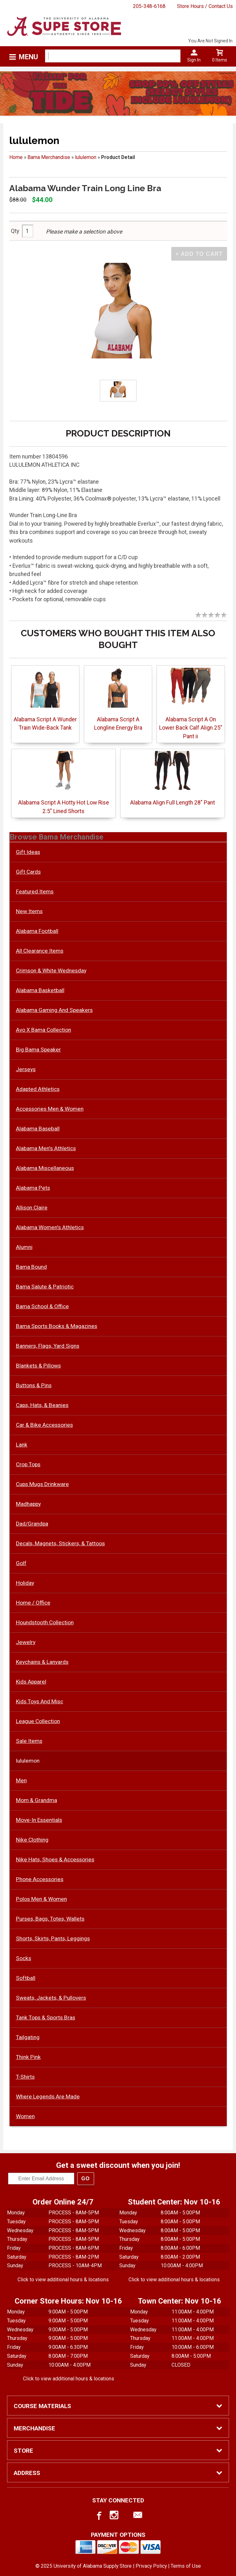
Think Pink (28, 2057)
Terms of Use (186, 2566)
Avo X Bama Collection (43, 1030)
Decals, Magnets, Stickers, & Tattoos (60, 1543)
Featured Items (35, 891)
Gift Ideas (28, 852)
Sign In (194, 59)
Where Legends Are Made (48, 2096)
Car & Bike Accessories (44, 1425)
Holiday (25, 1583)
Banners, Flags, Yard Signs (47, 1346)
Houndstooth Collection (45, 1622)
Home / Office (33, 1602)
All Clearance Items (39, 951)
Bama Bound (31, 1267)
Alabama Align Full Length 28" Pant (172, 802)
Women (25, 2116)
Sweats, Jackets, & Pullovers (51, 1998)
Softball (25, 1978)
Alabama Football (37, 931)
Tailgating (28, 2037)
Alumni (24, 1247)
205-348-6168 (149, 6)
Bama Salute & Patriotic (45, 1286)
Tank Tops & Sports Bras (45, 2017)
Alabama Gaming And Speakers (54, 1010)
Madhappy (28, 1504)
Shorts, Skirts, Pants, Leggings (53, 1938)
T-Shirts (25, 2077)
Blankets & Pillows (38, 1365)
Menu (28, 57)
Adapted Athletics (38, 1089)
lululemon (85, 157)
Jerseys (26, 1069)
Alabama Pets (33, 1188)
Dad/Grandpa (32, 1523)
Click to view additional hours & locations (63, 2280)
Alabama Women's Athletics (50, 1227)
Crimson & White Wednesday (51, 970)
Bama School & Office (42, 1306)
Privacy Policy (151, 2566)
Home (16, 157)
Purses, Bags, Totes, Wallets (50, 1919)
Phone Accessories (39, 1879)
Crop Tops (28, 1464)
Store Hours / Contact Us (205, 6)
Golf (21, 1563)
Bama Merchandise (48, 157)
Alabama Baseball (38, 1128)
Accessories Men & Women (50, 1109)
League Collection (38, 1721)
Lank (21, 1444)
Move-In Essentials (39, 1820)
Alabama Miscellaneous (45, 1168)
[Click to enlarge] (118, 390)
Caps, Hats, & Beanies (42, 1405)
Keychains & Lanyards (42, 1662)
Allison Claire (32, 1207)
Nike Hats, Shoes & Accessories (55, 1859)
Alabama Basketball (40, 990)
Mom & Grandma (36, 1800)
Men (21, 1780)
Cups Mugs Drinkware (42, 1484)
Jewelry (25, 1642)
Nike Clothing (32, 1839)
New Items (29, 911)
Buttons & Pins (34, 1385)
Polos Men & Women (41, 1899)
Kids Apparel (31, 1681)
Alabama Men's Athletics (46, 1148)
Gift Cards (28, 872)
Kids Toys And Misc (39, 1701)
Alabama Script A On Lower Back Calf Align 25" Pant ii (190, 728)
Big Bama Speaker (38, 1049)
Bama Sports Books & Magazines (56, 1326)
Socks (23, 1958)
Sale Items (29, 1741)
